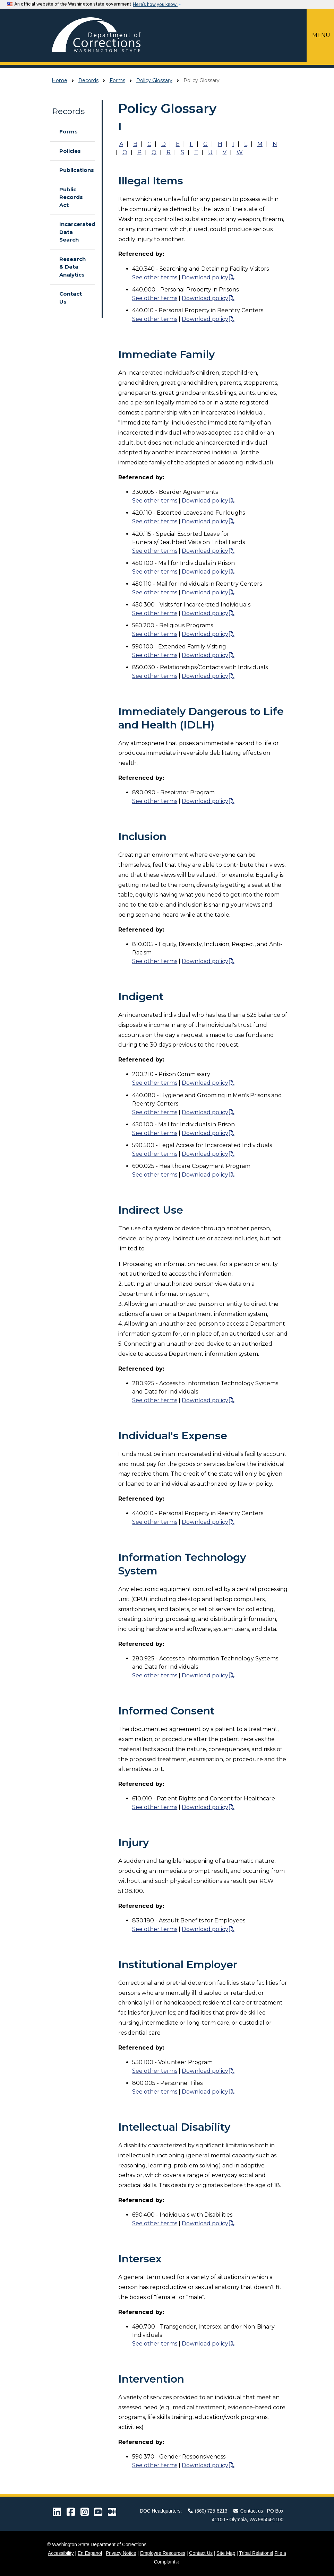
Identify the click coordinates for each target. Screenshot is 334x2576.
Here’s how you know (155, 4)
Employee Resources (162, 2553)
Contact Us (70, 297)
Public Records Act (71, 197)
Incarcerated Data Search (74, 232)
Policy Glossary (154, 80)
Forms (117, 80)
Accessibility (61, 2553)
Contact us (248, 2511)
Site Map (225, 2553)
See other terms (154, 277)
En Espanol (90, 2553)
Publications (74, 170)
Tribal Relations (255, 2553)
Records (88, 80)
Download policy (205, 277)
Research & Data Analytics (72, 267)
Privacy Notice (121, 2553)
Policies (70, 151)
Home (59, 80)
